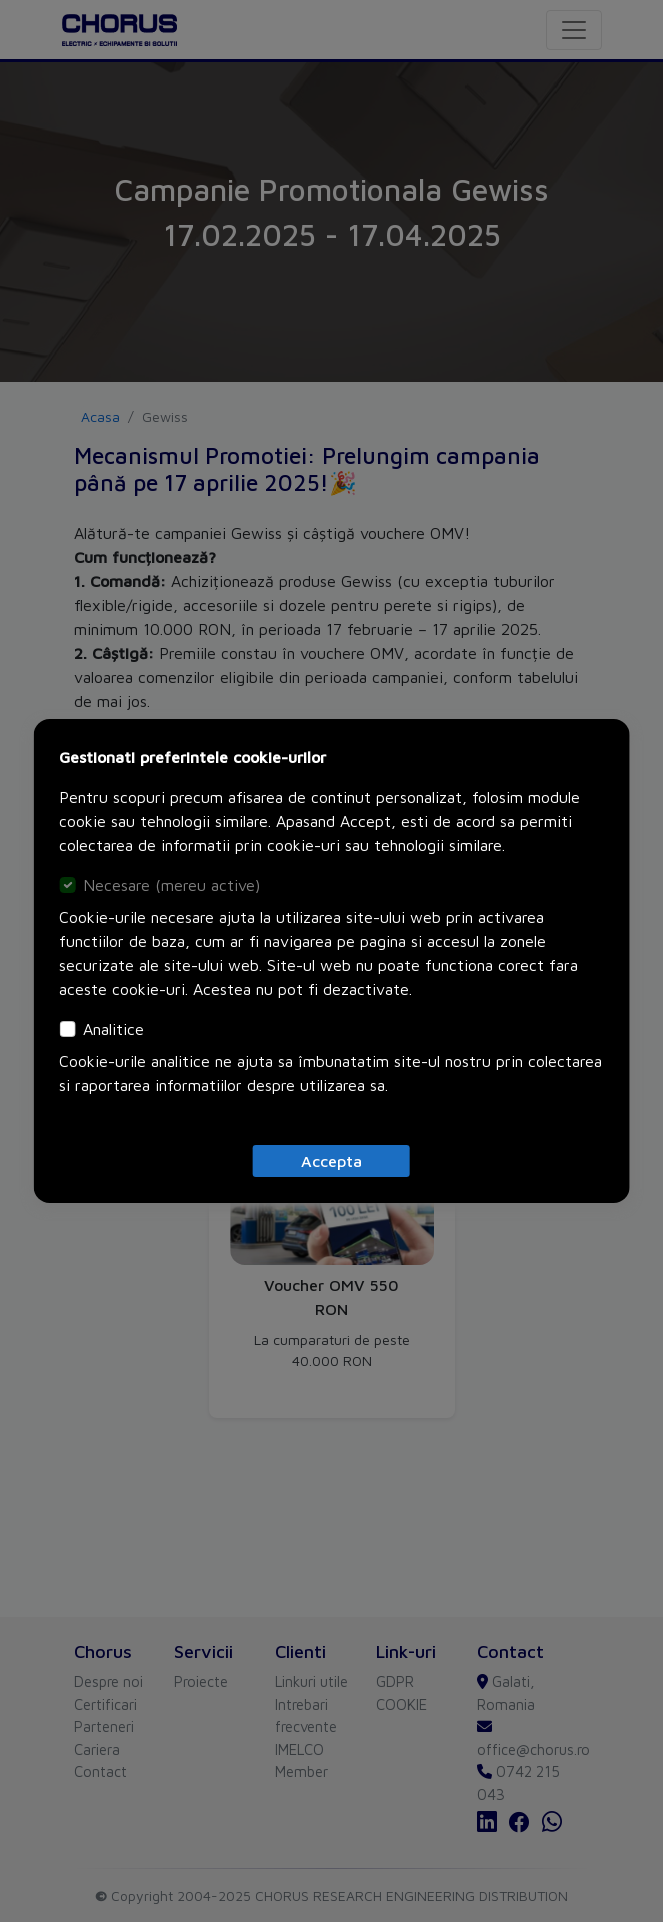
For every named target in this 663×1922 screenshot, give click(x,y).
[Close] (331, 1161)
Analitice (113, 1029)
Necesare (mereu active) (171, 885)
